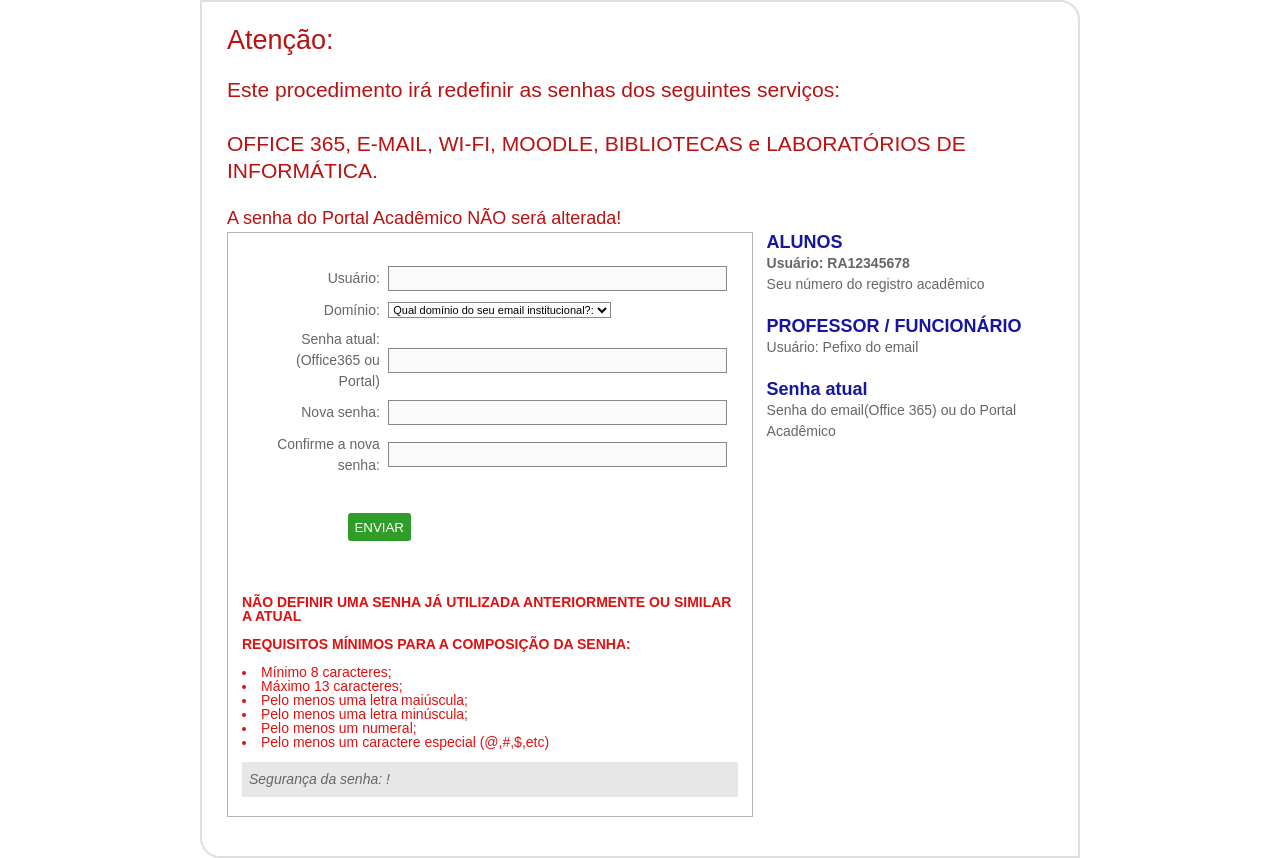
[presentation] (571, 527)
